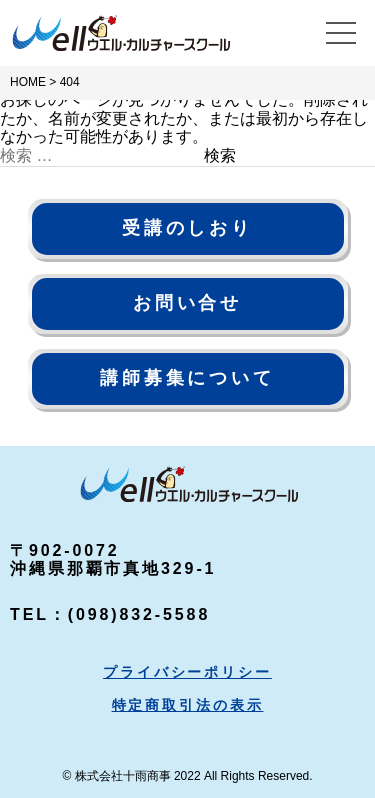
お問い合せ (188, 303)
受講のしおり (188, 228)
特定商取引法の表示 (188, 705)
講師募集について (188, 378)
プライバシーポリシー (187, 672)
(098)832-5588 (139, 614)
